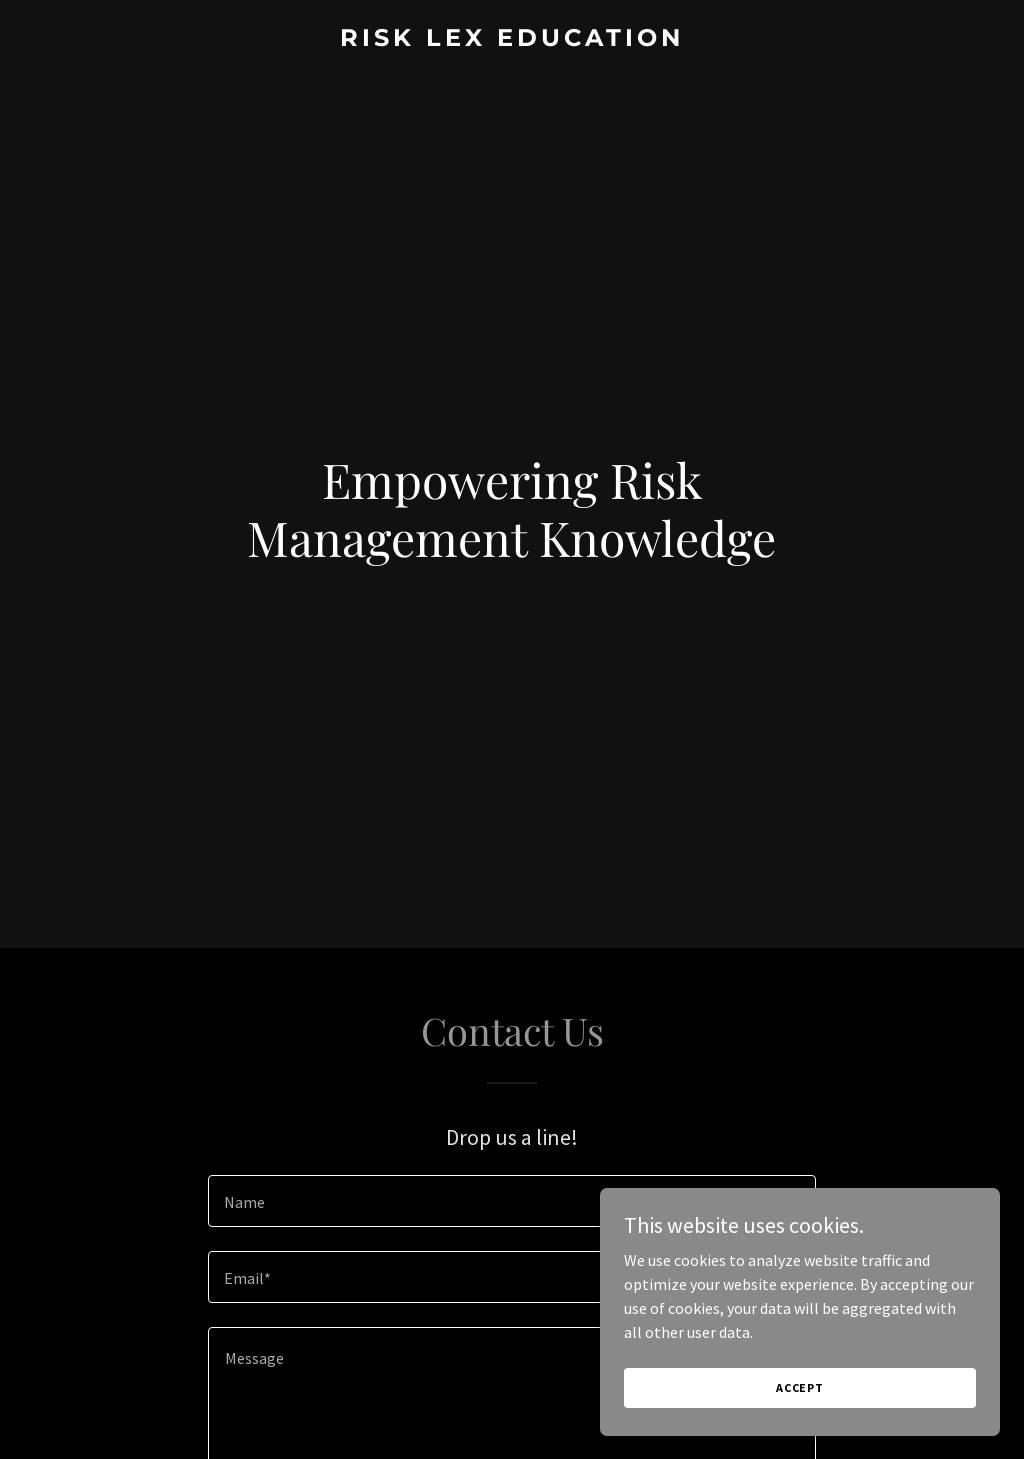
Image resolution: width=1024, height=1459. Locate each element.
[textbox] (512, 1201)
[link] (512, 40)
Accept (800, 1387)
